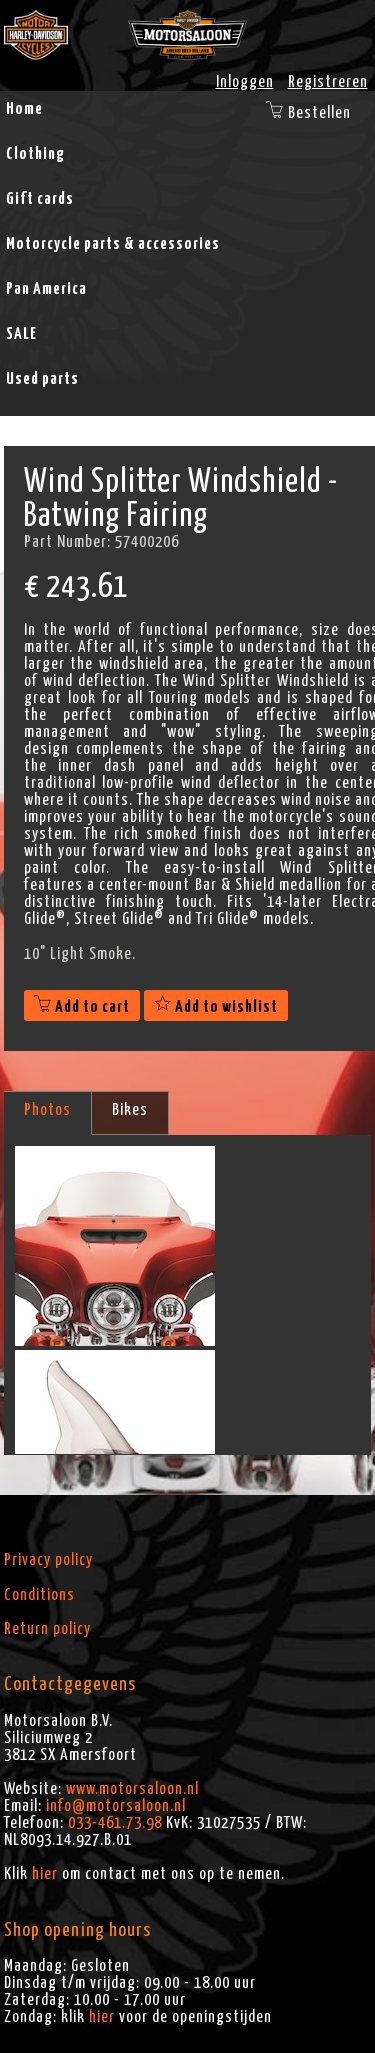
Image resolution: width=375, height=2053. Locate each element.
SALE (21, 334)
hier (45, 1874)
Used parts (42, 379)
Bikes (130, 1110)
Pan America (46, 289)
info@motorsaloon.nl (116, 1806)
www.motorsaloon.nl (132, 1789)
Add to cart (82, 1007)
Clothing (35, 154)
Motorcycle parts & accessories (113, 244)
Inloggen (245, 82)
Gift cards (40, 199)
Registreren (328, 82)
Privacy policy (48, 1560)
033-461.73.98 (115, 1823)
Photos (47, 1110)
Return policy (47, 1629)
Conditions (39, 1595)
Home (24, 109)
